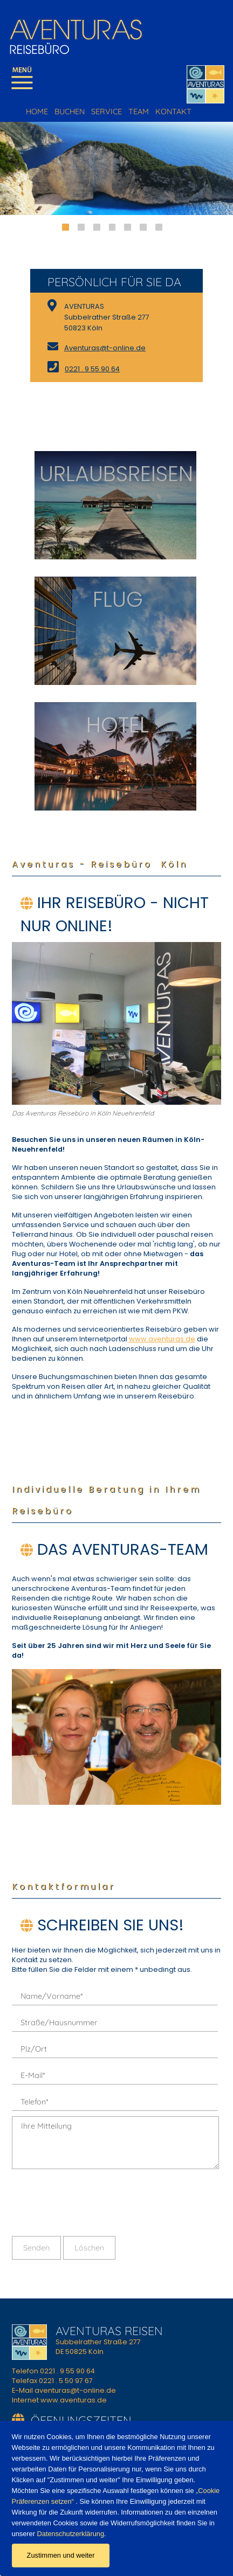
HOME (37, 111)
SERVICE (106, 111)
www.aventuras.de (162, 1339)
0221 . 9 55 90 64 (92, 368)
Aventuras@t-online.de (105, 347)
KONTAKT (173, 111)
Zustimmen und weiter (61, 2555)
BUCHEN (69, 111)
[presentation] (94, 2202)
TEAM (138, 111)
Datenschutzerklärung (69, 2534)
